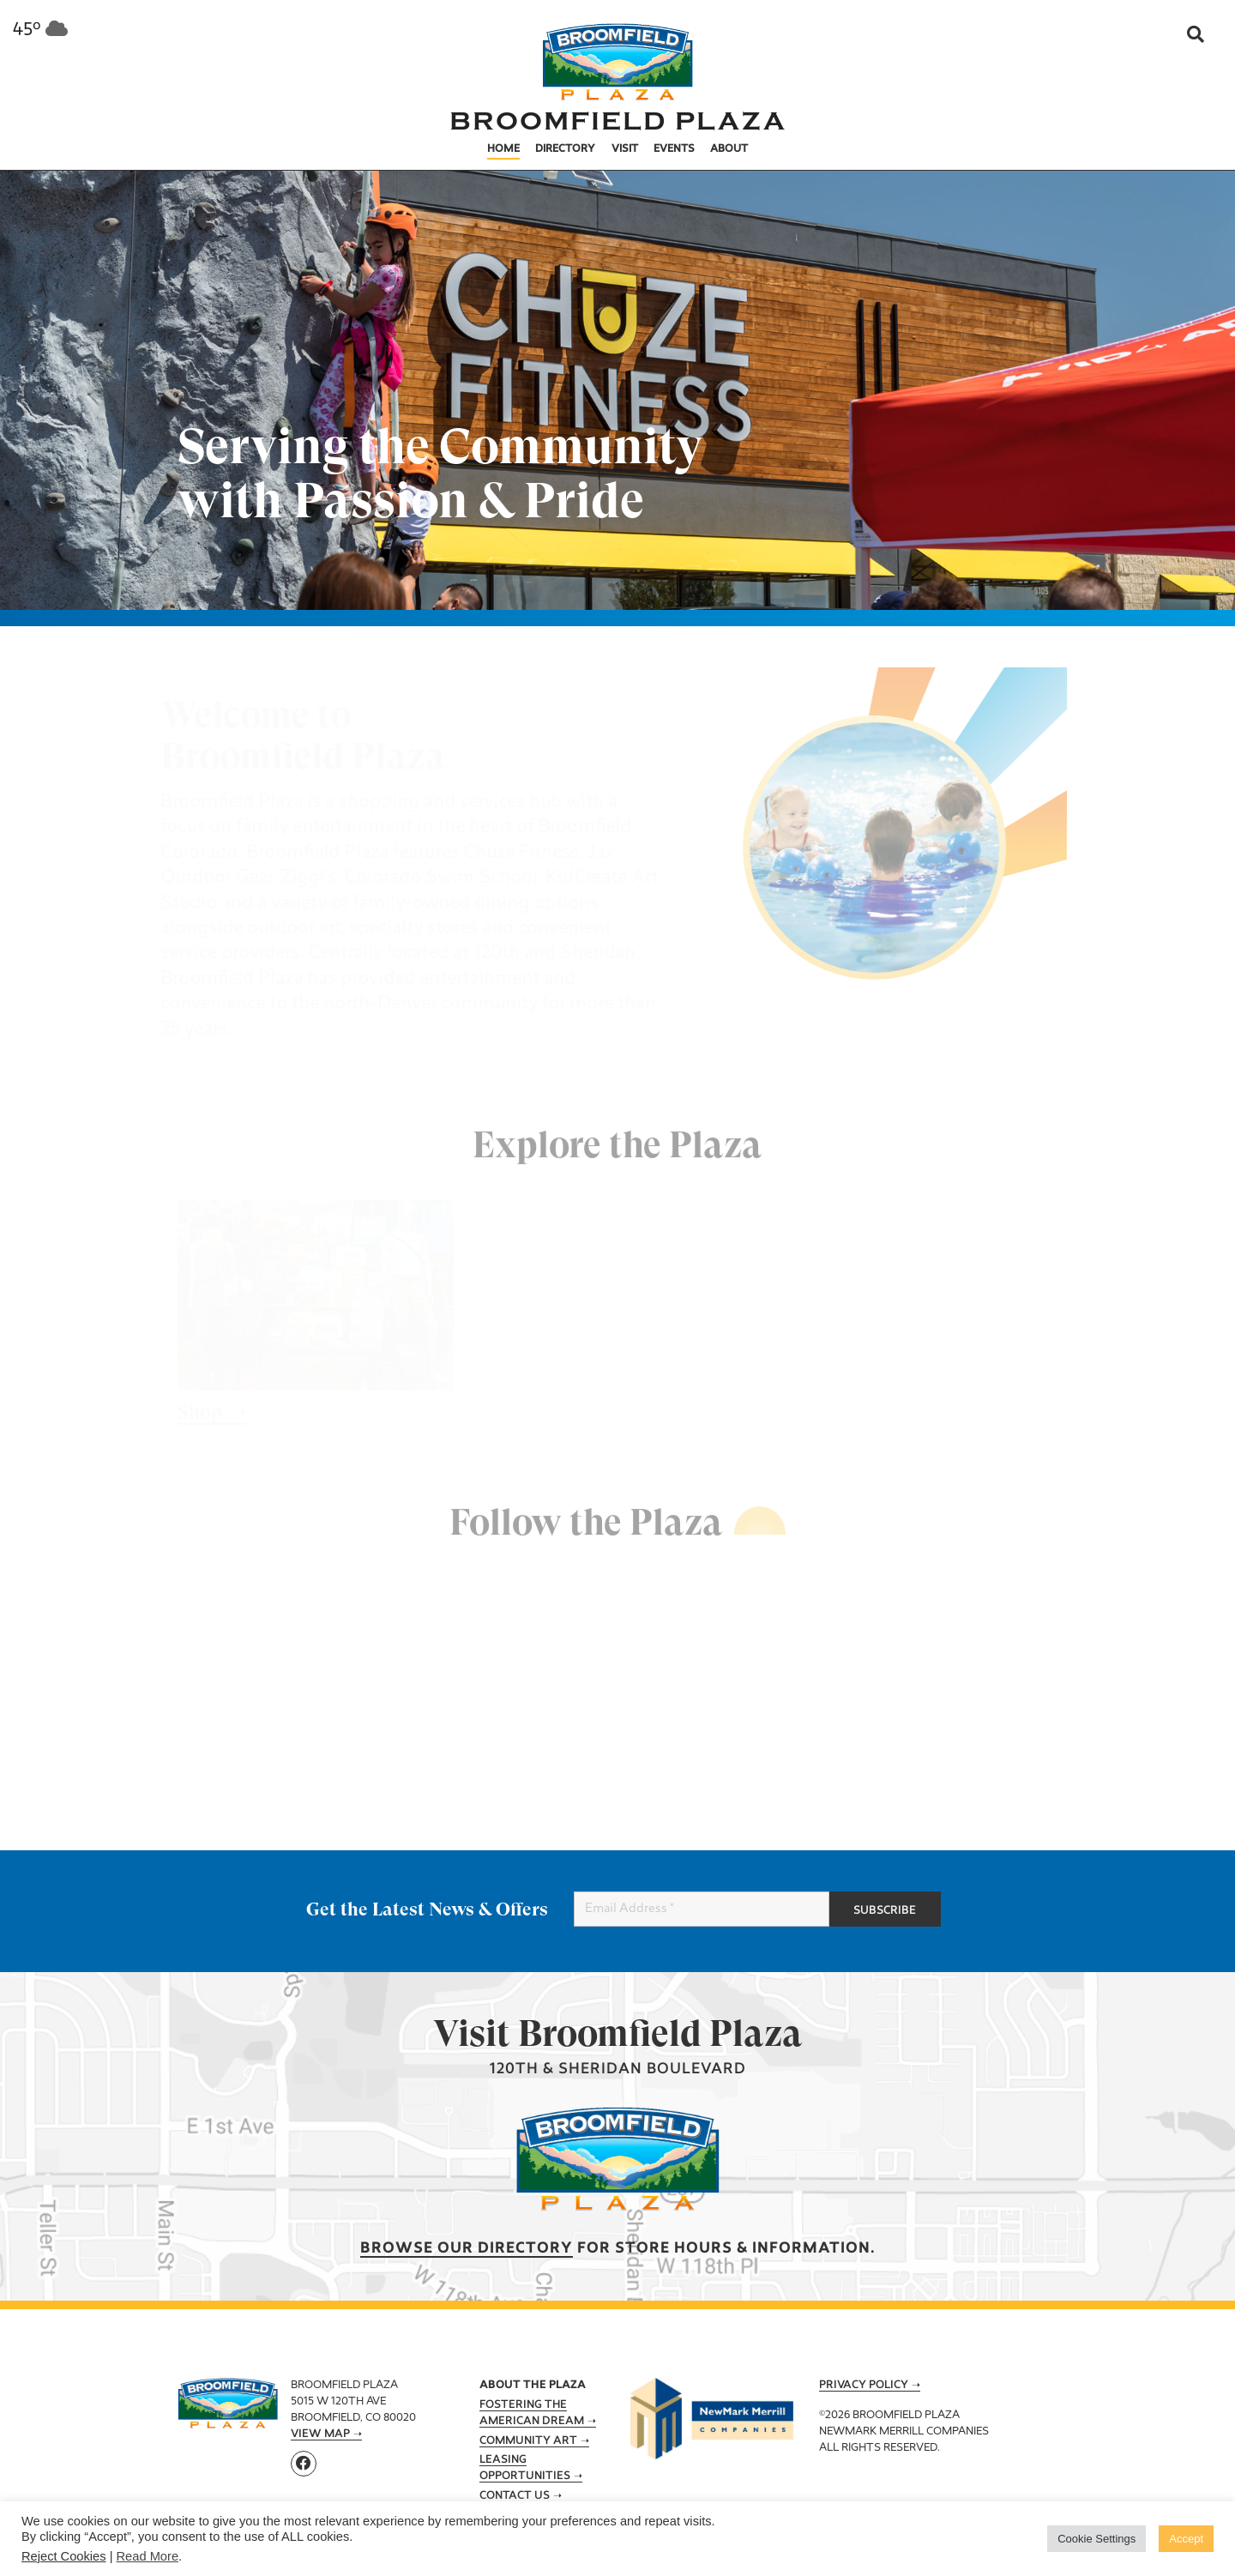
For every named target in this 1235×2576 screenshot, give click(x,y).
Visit (624, 149)
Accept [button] (1186, 2538)
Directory (565, 149)
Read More (148, 2556)
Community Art (528, 2441)
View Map (320, 2434)
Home (503, 149)
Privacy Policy (863, 2385)
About (729, 149)
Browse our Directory (466, 2248)
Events (674, 149)
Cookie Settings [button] (1096, 2538)
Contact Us (514, 2496)
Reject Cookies (63, 2556)
